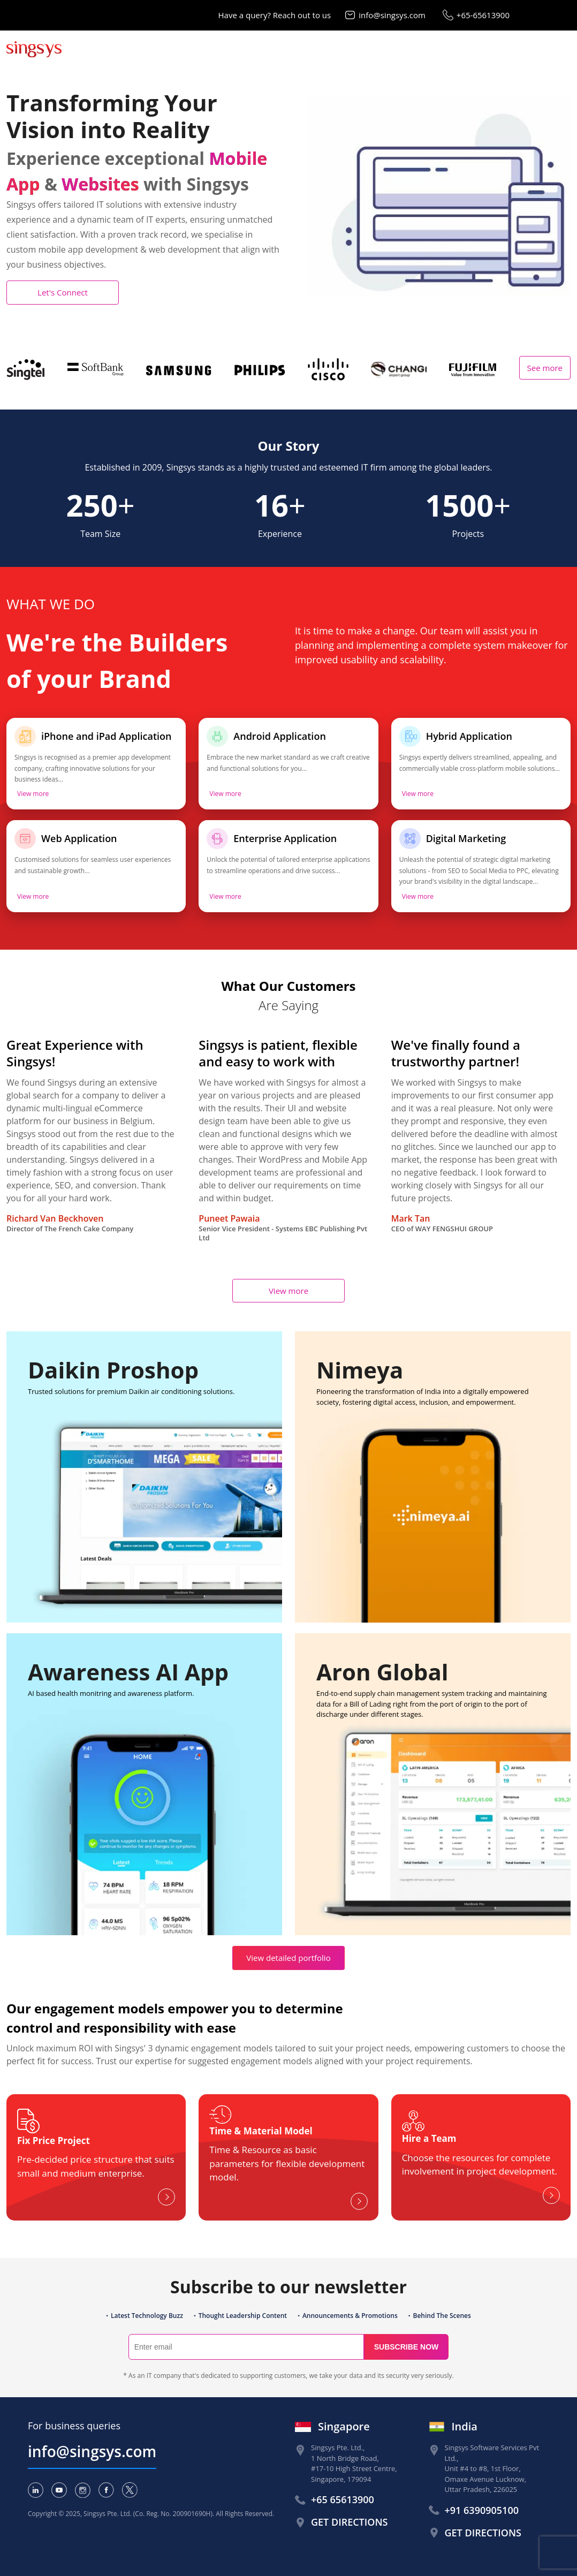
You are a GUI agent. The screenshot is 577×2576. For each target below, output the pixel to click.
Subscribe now (406, 2347)
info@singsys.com (392, 15)
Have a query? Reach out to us (274, 15)
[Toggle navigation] (563, 49)
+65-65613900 (483, 15)
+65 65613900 (342, 2499)
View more (33, 793)
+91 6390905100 (482, 2510)
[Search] (246, 2347)
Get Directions (349, 2522)
